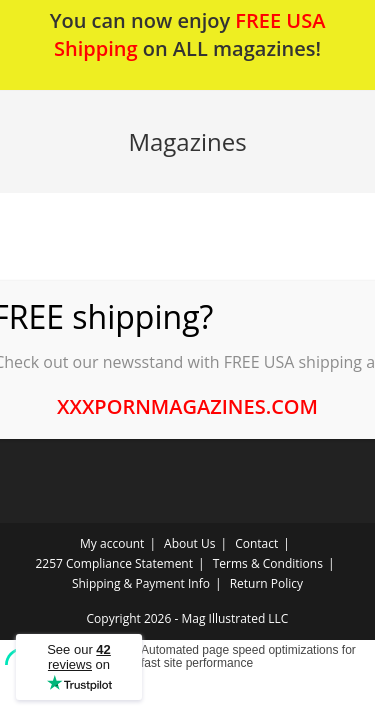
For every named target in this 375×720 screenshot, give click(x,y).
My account (112, 543)
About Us (189, 543)
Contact (256, 543)
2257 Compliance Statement (115, 563)
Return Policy (266, 583)
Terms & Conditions (268, 563)
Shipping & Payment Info (141, 583)
